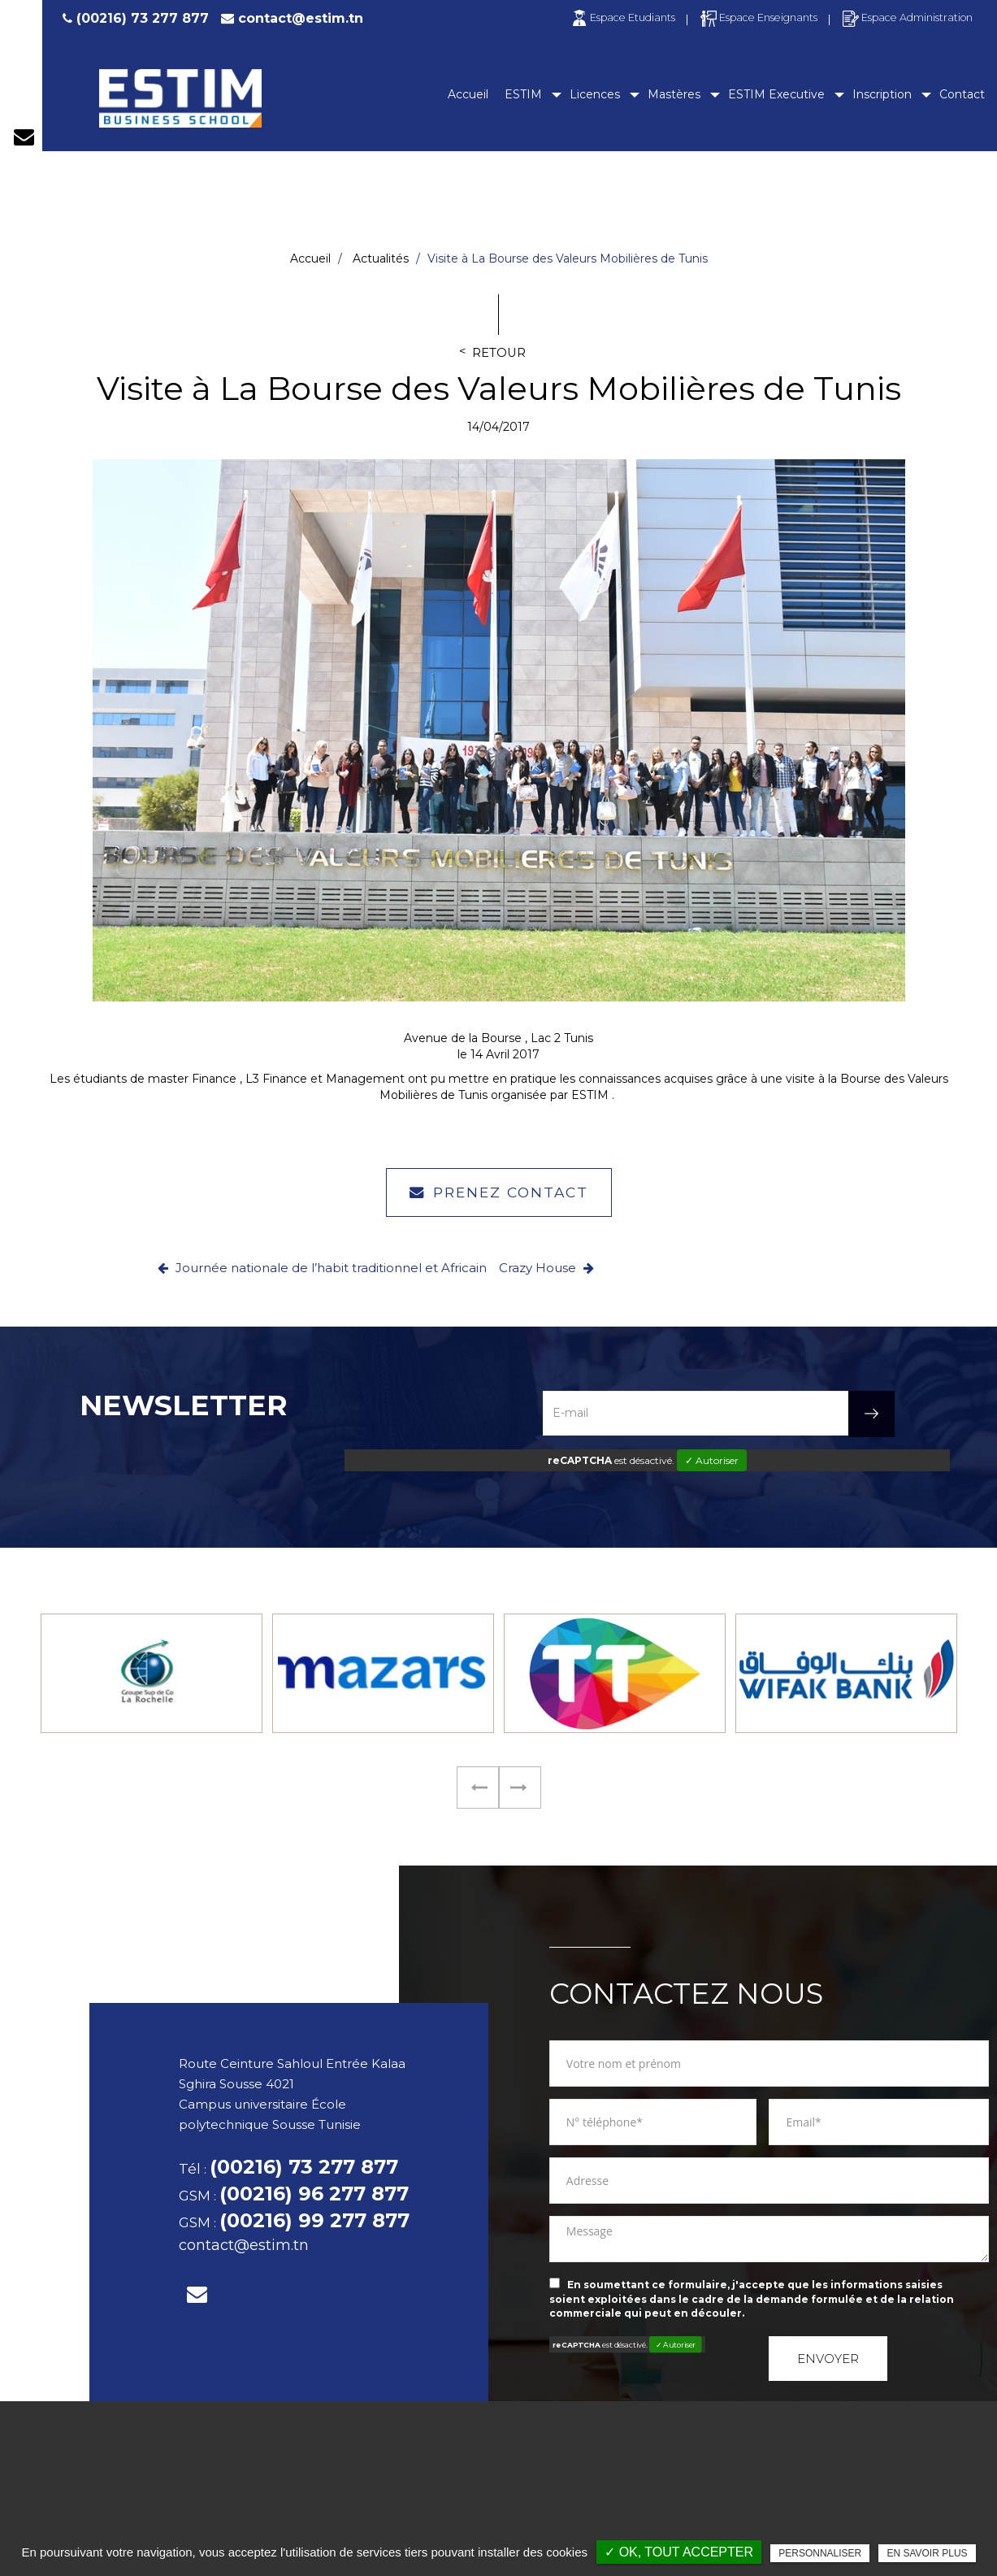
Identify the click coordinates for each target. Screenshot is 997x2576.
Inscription (882, 94)
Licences (595, 94)
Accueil (468, 94)
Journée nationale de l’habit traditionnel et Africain (322, 1268)
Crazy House (546, 1268)
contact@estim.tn (300, 18)
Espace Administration (907, 17)
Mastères (674, 94)
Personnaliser (819, 2553)
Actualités (381, 258)
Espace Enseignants (758, 17)
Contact (962, 94)
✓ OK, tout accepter (679, 2552)
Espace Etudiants (622, 17)
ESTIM (523, 94)
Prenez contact (499, 1192)
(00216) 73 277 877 (134, 18)
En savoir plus (926, 2553)
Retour (499, 353)
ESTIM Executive (776, 94)
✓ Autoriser (712, 1460)
